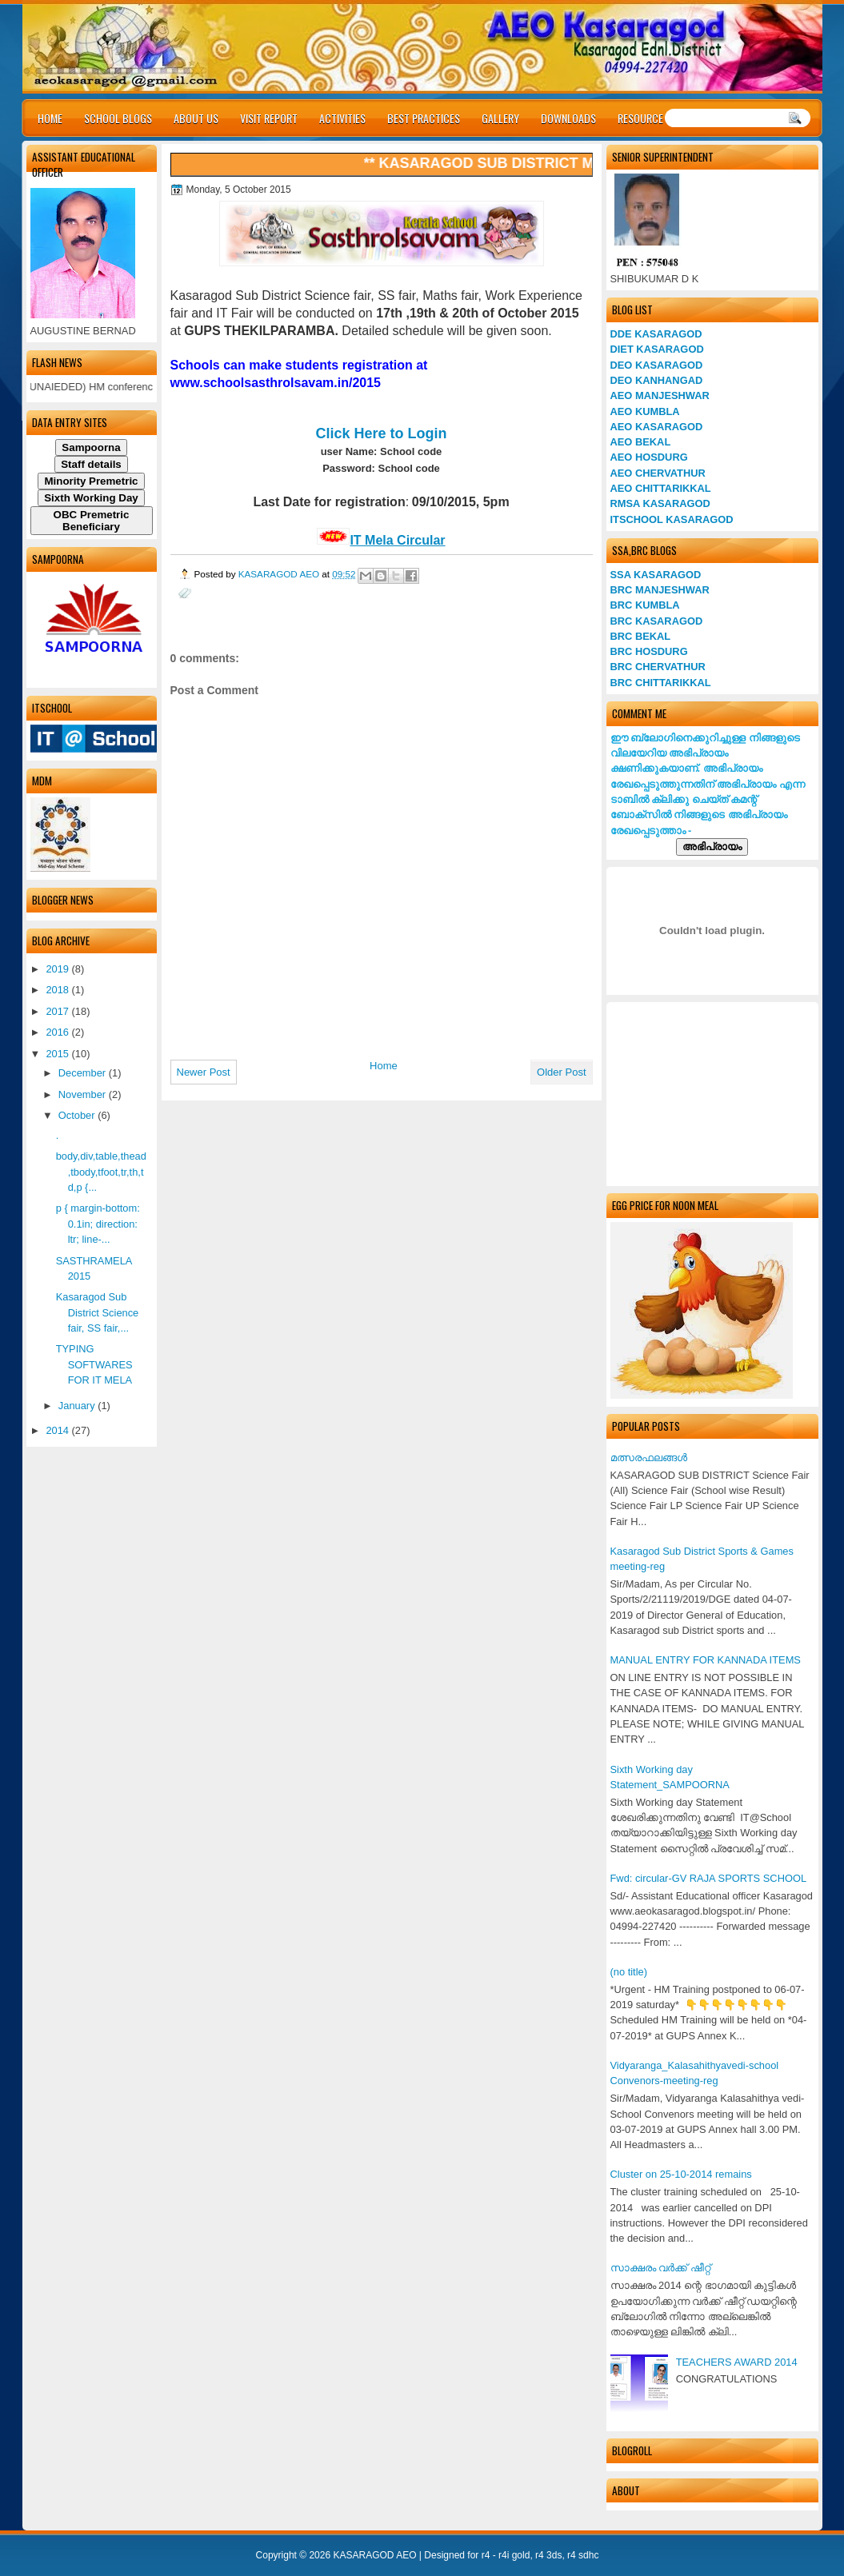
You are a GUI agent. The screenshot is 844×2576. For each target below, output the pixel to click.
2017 (58, 1011)
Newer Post (203, 1072)
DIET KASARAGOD (657, 349)
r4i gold (514, 2555)
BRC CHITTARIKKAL (660, 683)
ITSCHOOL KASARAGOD (672, 519)
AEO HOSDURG (649, 457)
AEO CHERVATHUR (658, 473)
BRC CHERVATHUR (658, 667)
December (83, 1073)
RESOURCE (640, 118)
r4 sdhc (582, 2555)
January (78, 1406)
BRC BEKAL (640, 636)
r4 (486, 2555)
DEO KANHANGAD (656, 380)
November (83, 1094)
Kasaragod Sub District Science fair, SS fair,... (97, 1312)
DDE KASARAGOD (656, 334)
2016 (58, 1032)
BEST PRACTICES (423, 118)
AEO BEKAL (640, 442)
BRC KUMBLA (645, 605)
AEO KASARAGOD (656, 427)
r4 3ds (548, 2555)
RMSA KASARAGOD (660, 503)
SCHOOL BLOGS (118, 118)
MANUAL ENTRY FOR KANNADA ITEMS (705, 1660)
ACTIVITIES (342, 118)
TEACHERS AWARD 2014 (737, 2362)
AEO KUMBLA (645, 411)
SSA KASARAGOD (656, 575)
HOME (50, 118)
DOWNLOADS (568, 118)
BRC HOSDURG (649, 651)
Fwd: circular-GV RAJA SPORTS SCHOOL (708, 1878)
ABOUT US (196, 118)
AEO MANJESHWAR (660, 395)
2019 (58, 969)
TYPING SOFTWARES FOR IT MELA (94, 1364)
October (78, 1115)
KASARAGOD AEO (280, 574)
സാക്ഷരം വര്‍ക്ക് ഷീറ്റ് (660, 2268)
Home (384, 1066)
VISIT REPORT (269, 118)
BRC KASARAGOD (656, 621)
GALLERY (500, 118)
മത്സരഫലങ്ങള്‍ (648, 1458)
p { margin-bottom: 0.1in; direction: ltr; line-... (98, 1223)
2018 (58, 990)
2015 (58, 1054)
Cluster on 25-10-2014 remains (681, 2174)
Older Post (561, 1072)
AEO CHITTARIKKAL (660, 488)
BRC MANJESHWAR (660, 590)
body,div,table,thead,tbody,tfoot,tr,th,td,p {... (101, 1171)
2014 (58, 1430)
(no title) (628, 1972)
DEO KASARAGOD (656, 365)
